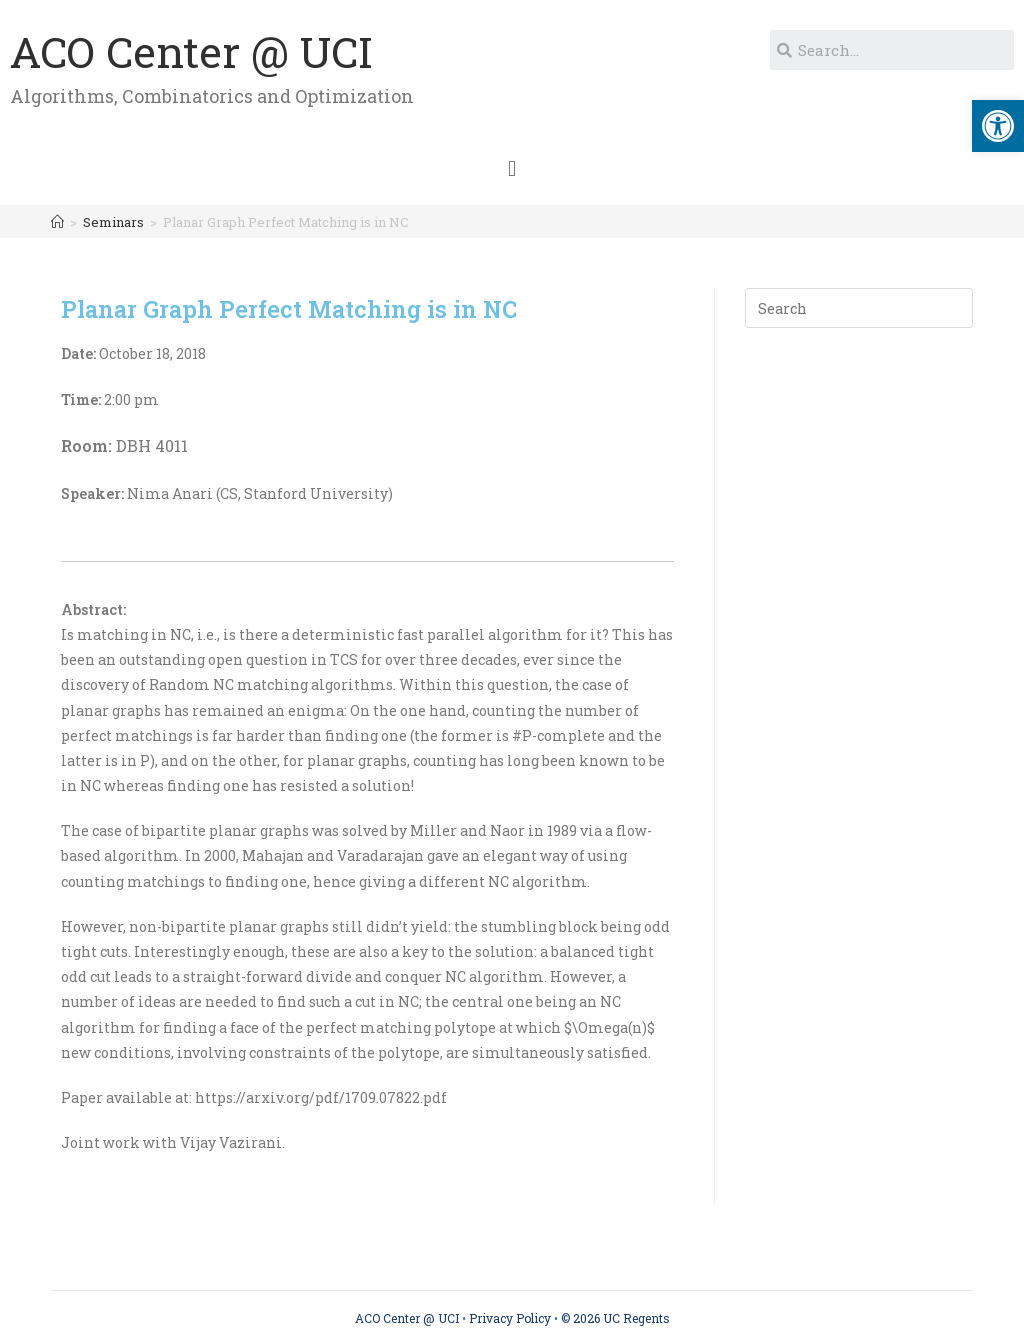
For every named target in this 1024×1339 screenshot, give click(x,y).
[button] (511, 168)
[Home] (57, 222)
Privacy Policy (510, 1318)
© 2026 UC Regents (615, 1318)
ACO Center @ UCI (191, 51)
